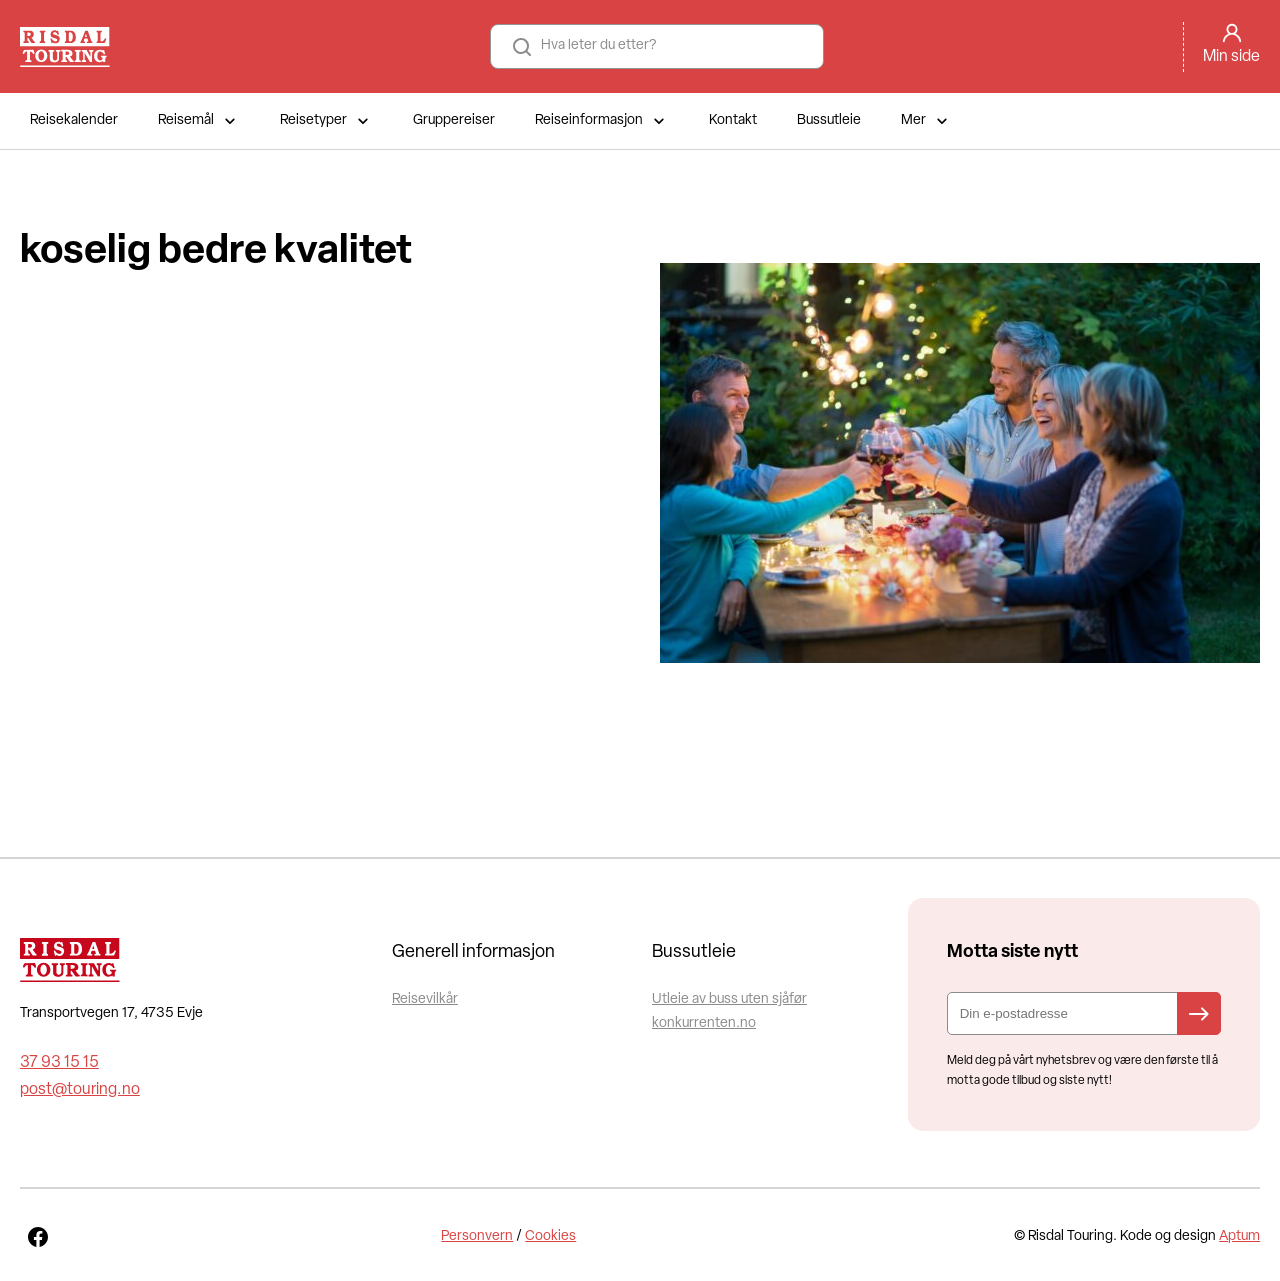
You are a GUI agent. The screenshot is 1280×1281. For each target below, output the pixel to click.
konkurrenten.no (704, 1023)
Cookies (550, 1236)
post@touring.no (80, 1090)
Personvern (477, 1236)
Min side (1231, 57)
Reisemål (199, 121)
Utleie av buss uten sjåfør (729, 999)
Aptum (1239, 1236)
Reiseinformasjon (602, 121)
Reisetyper (326, 121)
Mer (926, 121)
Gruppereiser (454, 120)
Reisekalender (74, 120)
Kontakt (733, 120)
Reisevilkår (425, 999)
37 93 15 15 (59, 1063)
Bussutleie (829, 120)
